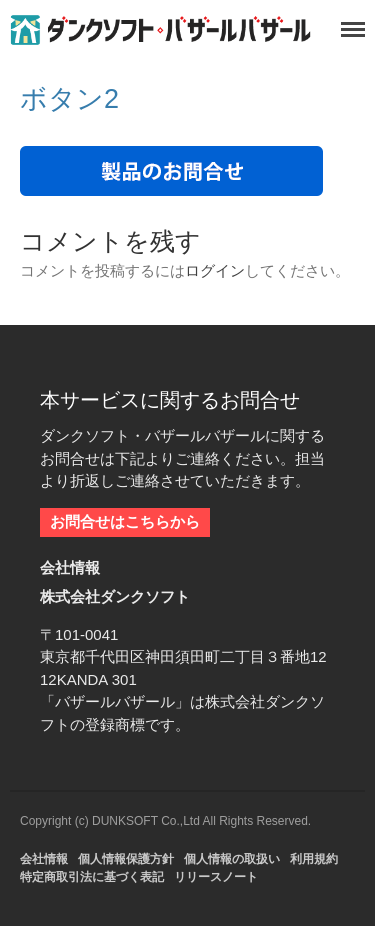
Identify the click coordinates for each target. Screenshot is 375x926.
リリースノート (216, 877)
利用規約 (314, 859)
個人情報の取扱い (232, 859)
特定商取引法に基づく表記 (92, 877)
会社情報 (44, 859)
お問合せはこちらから (125, 521)
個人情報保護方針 (126, 859)
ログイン (215, 270)
